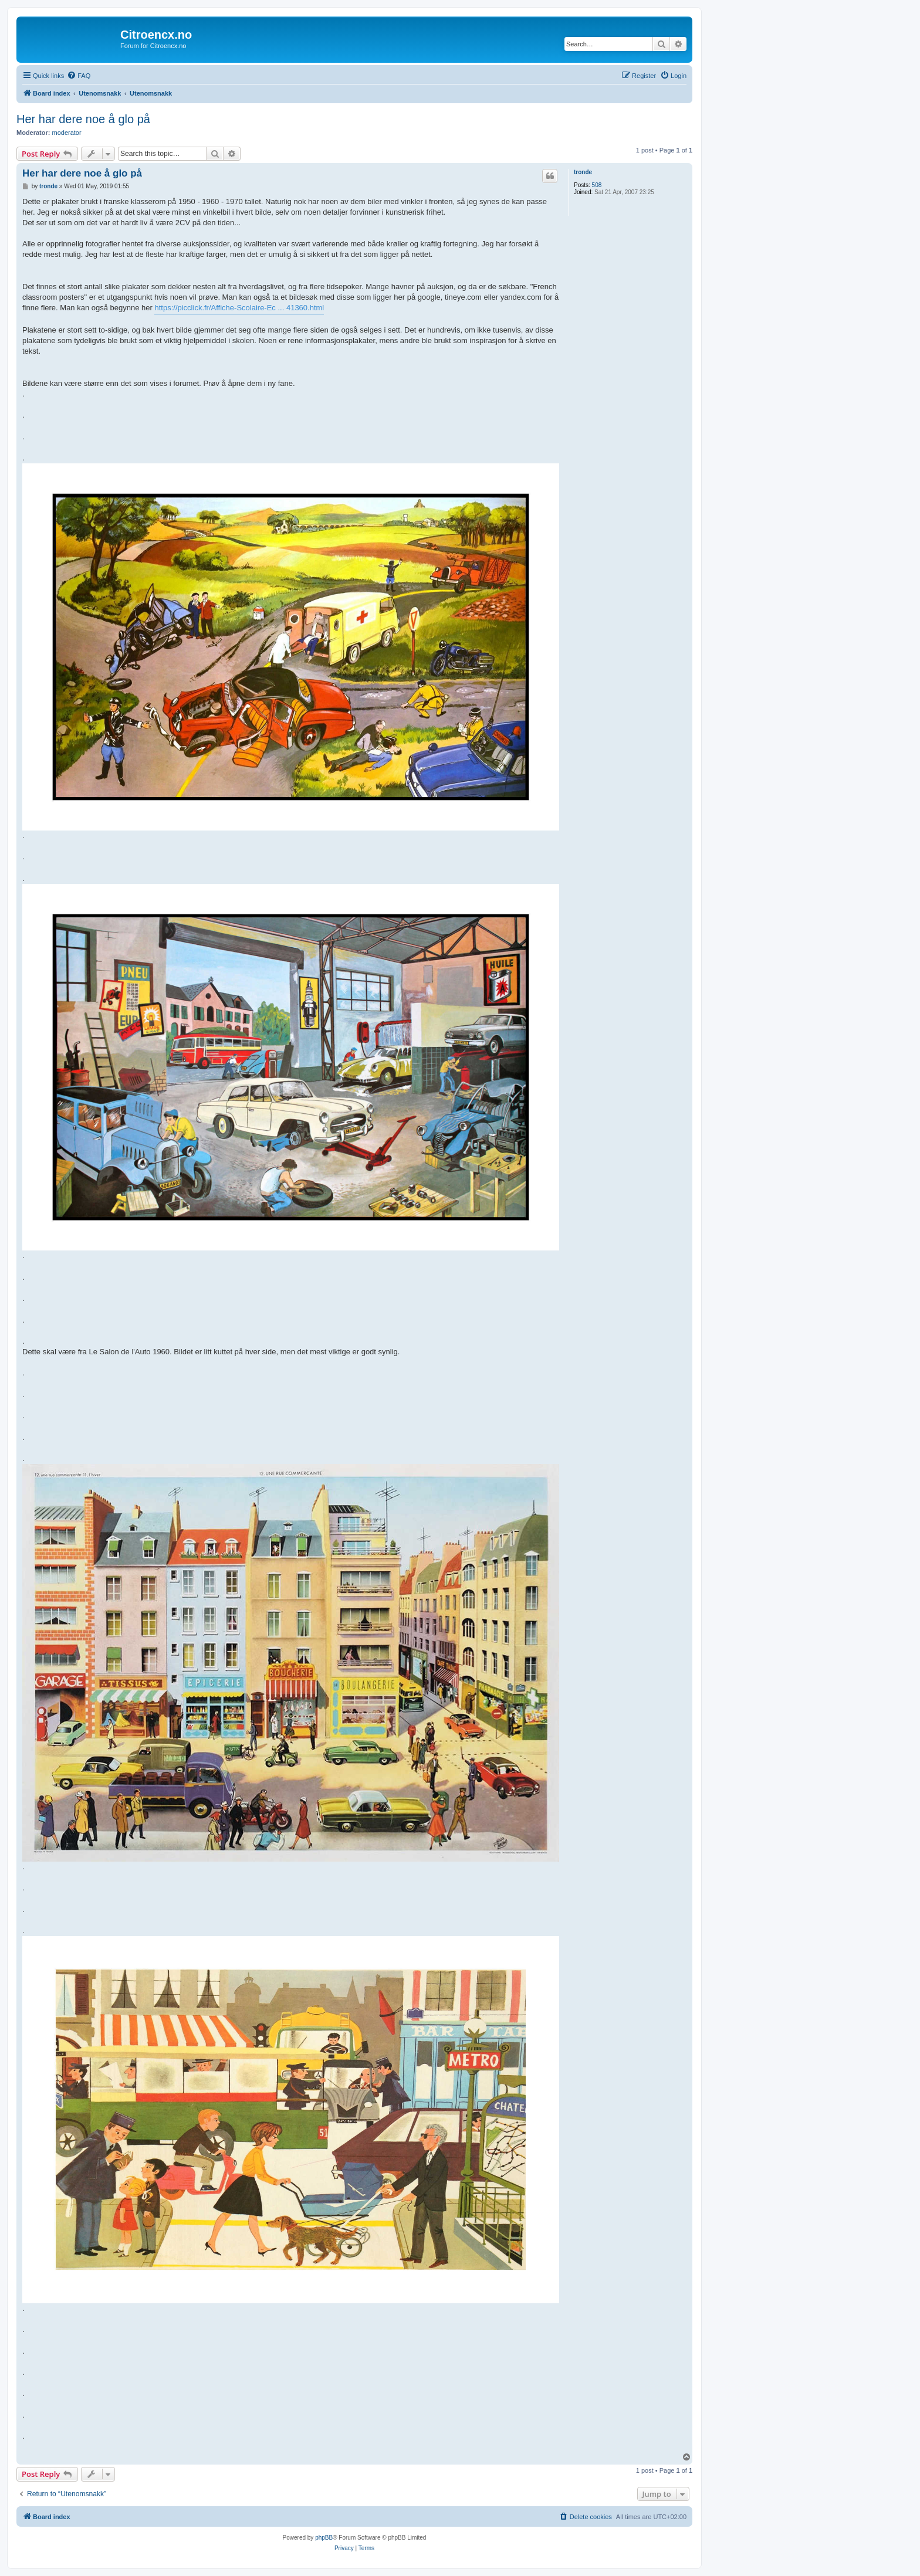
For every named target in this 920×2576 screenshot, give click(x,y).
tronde (583, 172)
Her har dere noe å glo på (83, 119)
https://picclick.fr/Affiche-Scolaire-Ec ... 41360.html (239, 307)
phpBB (324, 2537)
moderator (67, 132)
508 (597, 185)
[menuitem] (78, 76)
